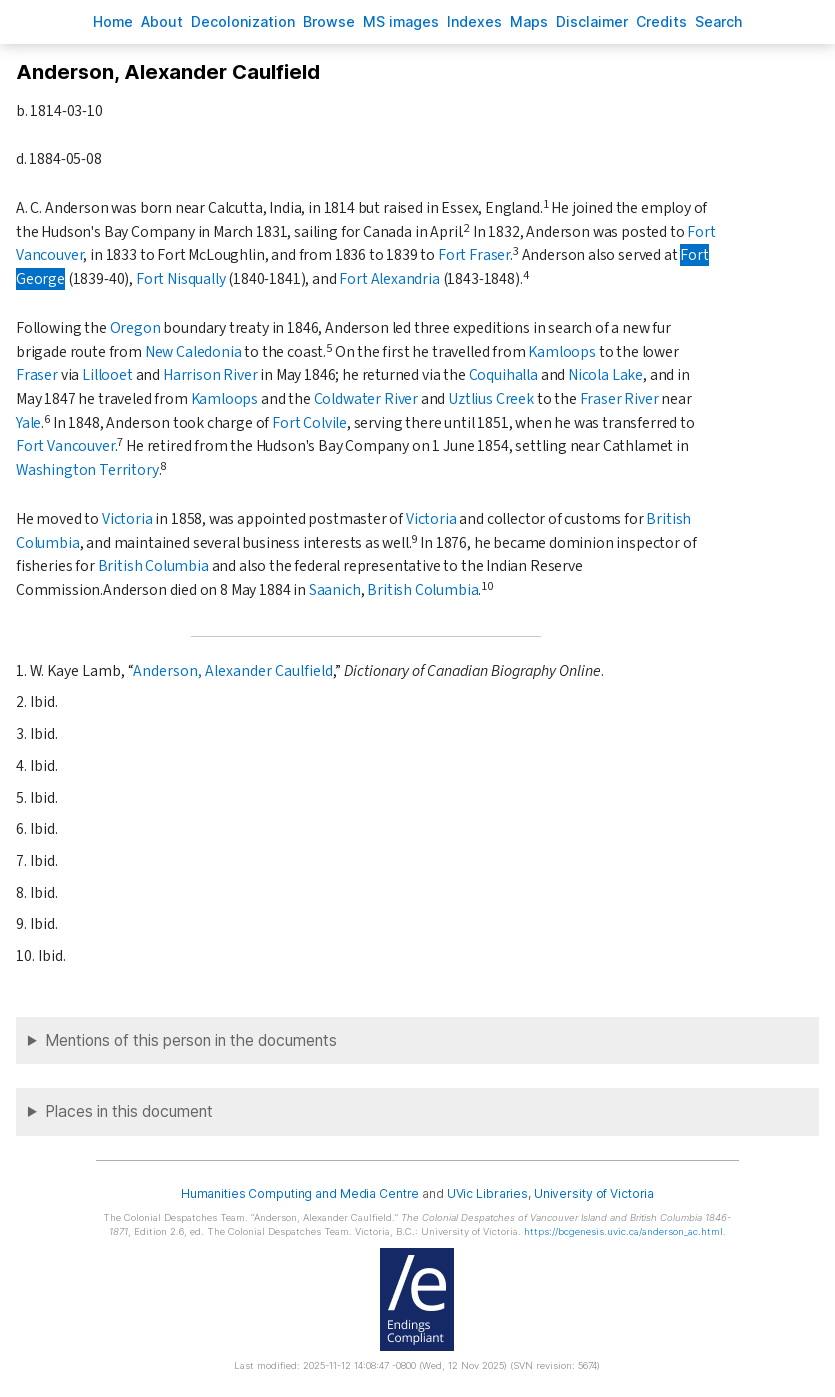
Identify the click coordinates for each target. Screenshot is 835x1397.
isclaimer (592, 21)
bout (162, 21)
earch (719, 21)
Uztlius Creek (491, 399)
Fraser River (619, 399)
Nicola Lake (605, 375)
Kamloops (562, 352)
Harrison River (210, 375)
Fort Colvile (309, 423)
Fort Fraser (474, 255)
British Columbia (153, 566)
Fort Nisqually (181, 279)
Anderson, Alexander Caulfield (233, 671)
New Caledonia (193, 352)
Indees (474, 21)
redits (661, 21)
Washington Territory (87, 470)
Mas (529, 21)
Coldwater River (366, 399)
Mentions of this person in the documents (191, 1040)
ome (113, 21)
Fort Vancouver (65, 446)
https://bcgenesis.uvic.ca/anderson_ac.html (623, 1231)
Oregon (135, 328)
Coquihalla (503, 375)
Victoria (127, 519)
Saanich (335, 590)
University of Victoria (594, 1193)
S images (401, 21)
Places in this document (129, 1111)
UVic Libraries (487, 1193)
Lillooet (107, 375)
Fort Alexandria (389, 279)
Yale (28, 423)
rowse (329, 21)
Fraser (37, 375)
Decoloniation (243, 21)
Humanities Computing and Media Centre (300, 1193)
